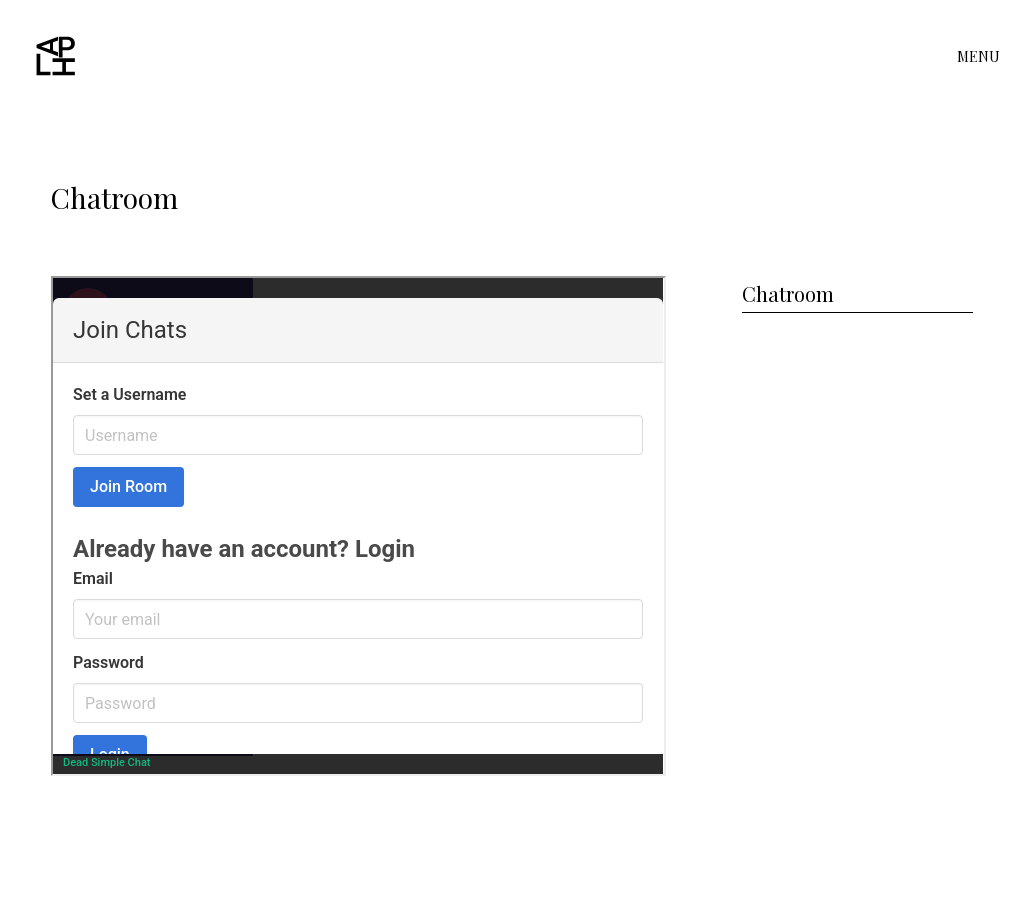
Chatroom (788, 293)
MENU (978, 57)
